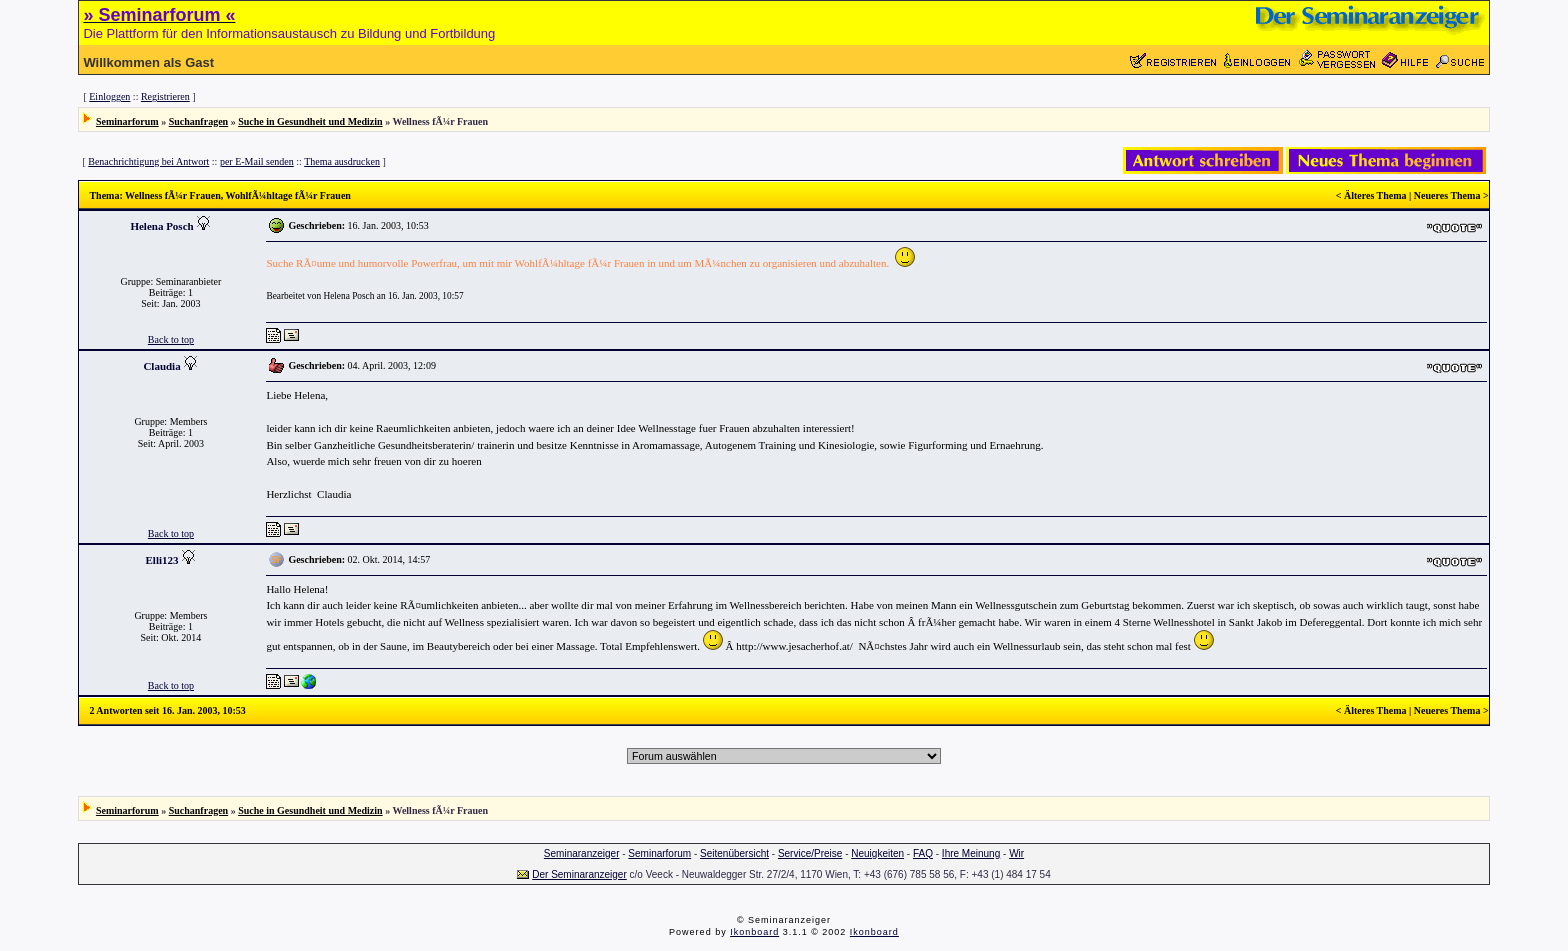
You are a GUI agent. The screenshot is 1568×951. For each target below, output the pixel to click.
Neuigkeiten (877, 853)
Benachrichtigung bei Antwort (148, 161)
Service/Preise (810, 853)
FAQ (923, 853)
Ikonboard (754, 932)
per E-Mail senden (257, 161)
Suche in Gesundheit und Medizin (310, 121)
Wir (1016, 853)
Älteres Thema (1375, 195)
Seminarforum (127, 121)
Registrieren (165, 96)
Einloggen (109, 96)
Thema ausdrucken (342, 161)
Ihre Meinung (971, 853)
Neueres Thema (1447, 195)
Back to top (171, 339)
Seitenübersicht (734, 853)
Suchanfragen (198, 121)
